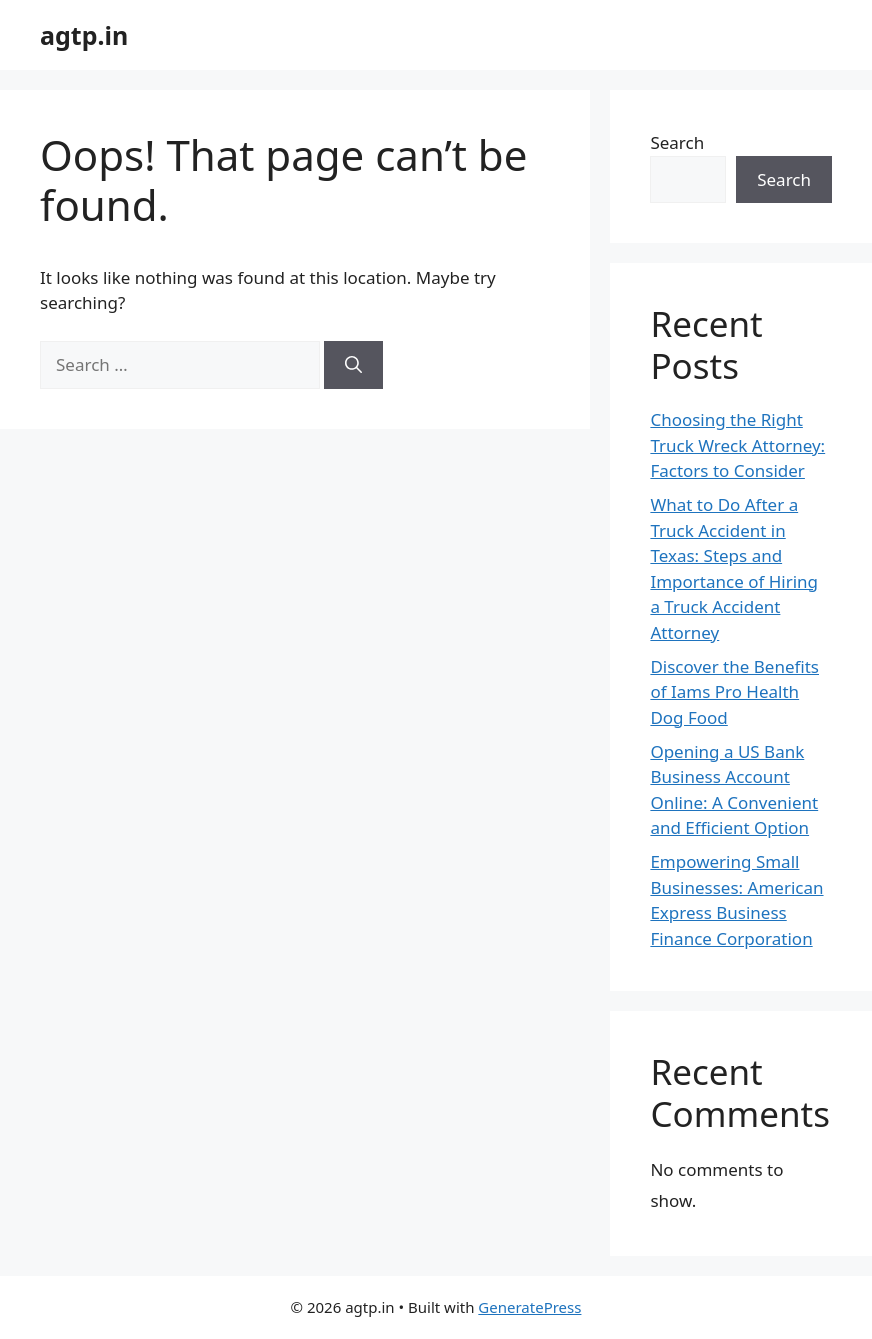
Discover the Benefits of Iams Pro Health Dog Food (734, 692)
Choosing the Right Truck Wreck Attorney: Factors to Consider (737, 445)
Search (677, 142)
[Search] (353, 365)
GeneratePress (529, 1307)
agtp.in (84, 35)
